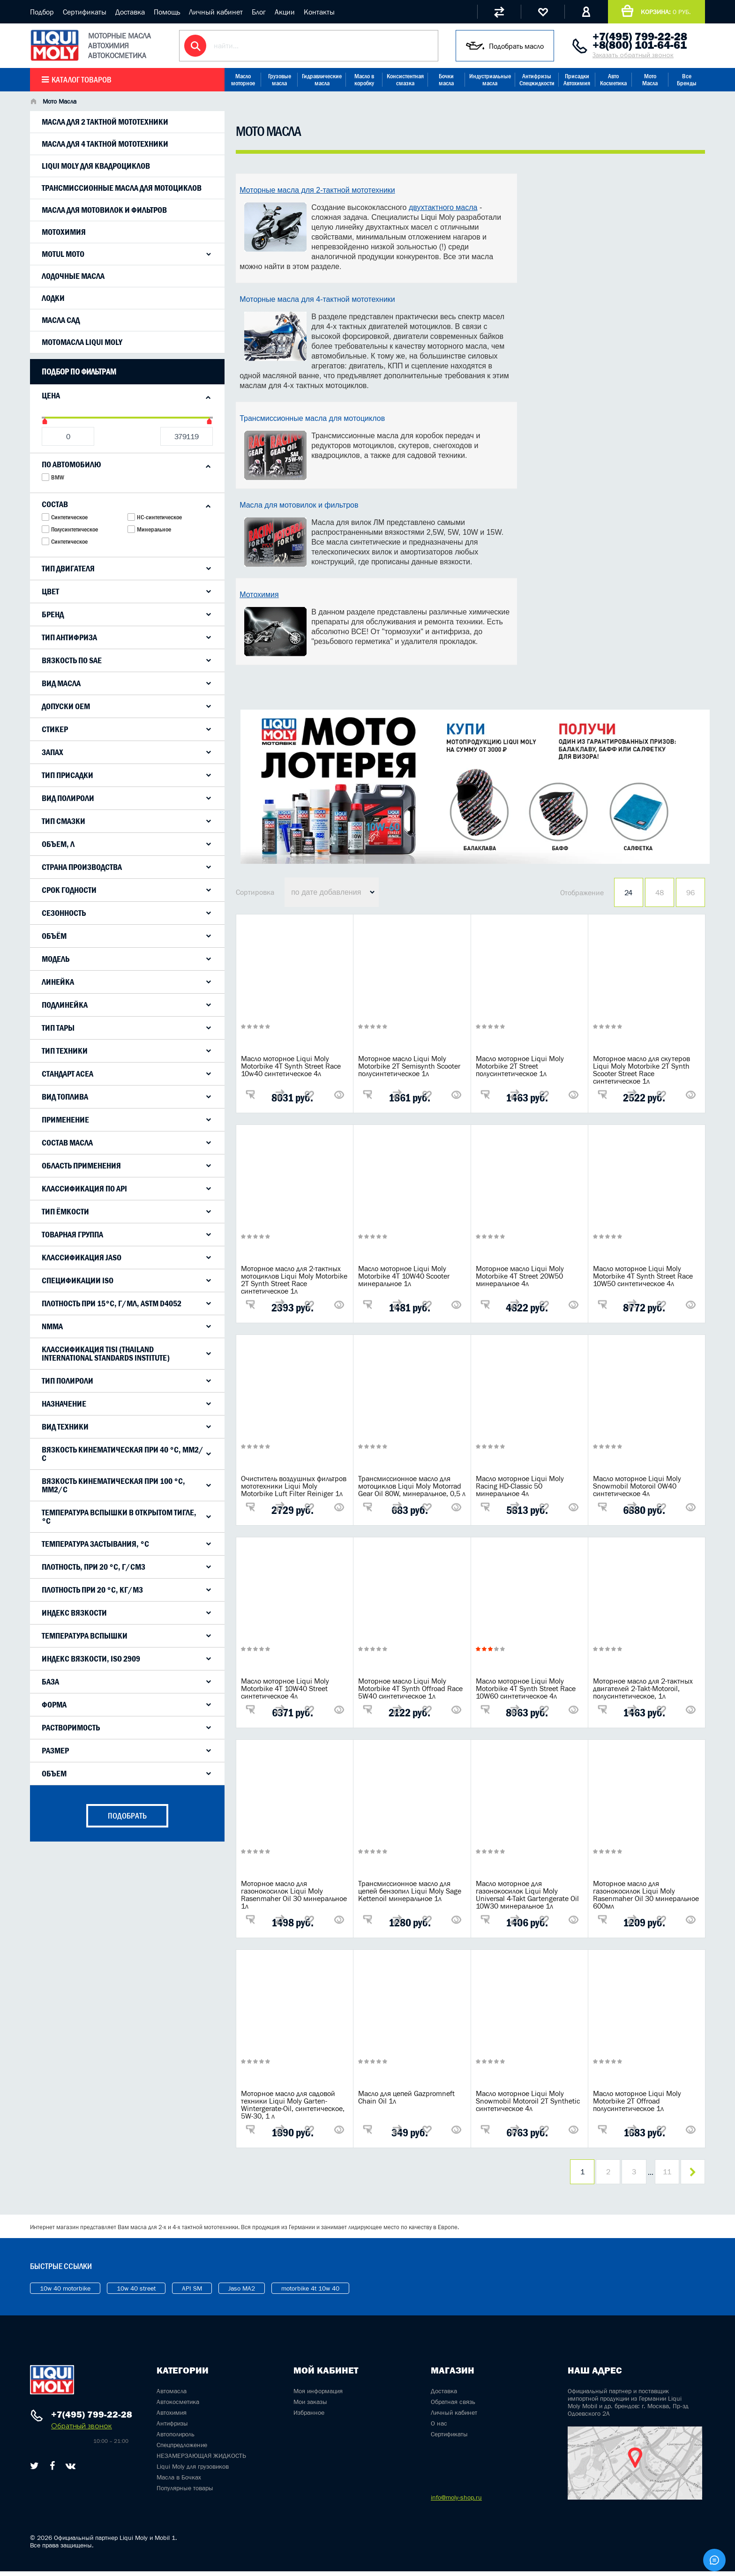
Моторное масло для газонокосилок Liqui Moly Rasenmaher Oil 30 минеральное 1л (294, 1895)
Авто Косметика (613, 80)
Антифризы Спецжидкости (537, 80)
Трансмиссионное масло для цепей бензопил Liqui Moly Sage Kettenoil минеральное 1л (409, 1891)
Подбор (42, 11)
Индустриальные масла (490, 80)
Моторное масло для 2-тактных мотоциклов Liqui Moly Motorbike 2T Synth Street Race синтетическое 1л (294, 1280)
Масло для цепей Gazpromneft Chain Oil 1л (406, 2096)
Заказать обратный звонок (633, 55)
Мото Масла (650, 80)
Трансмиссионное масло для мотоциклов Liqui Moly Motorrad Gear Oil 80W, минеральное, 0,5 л (411, 1486)
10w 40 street (136, 2293)
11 (660, 2174)
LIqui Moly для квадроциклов (96, 166)
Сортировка (255, 892)
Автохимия (172, 2417)
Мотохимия (64, 232)
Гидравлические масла (322, 80)
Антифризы (172, 2428)
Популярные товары (185, 2492)
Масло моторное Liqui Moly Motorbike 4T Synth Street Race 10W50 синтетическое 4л (643, 1276)
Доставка (130, 11)
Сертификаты (84, 11)
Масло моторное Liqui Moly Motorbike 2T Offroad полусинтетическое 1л (637, 2100)
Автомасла (172, 2395)
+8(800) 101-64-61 (639, 45)
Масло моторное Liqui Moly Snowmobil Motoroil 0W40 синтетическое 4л (637, 1486)
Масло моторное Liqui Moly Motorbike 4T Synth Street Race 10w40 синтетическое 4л (291, 1066)
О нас (439, 2428)
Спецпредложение (182, 2449)
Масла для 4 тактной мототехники (105, 144)
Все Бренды (687, 80)
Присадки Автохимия (576, 80)
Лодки (53, 298)
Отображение (582, 892)
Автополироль (176, 2438)
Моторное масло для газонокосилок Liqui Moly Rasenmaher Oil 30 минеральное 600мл (646, 1895)
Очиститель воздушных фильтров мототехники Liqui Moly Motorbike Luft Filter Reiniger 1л (293, 1486)
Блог (259, 11)
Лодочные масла (73, 276)
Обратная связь (453, 2406)
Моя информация (318, 2395)
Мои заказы (310, 2406)
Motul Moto (63, 254)
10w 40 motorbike (65, 2293)
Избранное (308, 2417)
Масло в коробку (364, 80)
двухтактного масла (443, 207)
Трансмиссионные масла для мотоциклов (122, 188)
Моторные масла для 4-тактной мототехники (317, 299)
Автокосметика (178, 2406)
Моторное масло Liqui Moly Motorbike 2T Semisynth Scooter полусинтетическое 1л (409, 1066)
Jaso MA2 (241, 2293)
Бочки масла (446, 80)
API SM (192, 2293)
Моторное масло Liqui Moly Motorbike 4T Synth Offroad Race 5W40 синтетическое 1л (410, 1688)
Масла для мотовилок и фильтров (104, 210)
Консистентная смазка (405, 80)
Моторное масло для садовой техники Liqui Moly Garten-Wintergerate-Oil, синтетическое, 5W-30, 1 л (293, 2104)
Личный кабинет (216, 11)
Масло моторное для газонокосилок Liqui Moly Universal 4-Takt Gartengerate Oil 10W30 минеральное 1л (527, 1895)
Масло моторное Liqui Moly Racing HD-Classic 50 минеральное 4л (520, 1486)
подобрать (127, 1815)
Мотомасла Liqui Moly (82, 342)
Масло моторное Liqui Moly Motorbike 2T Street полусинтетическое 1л (520, 1066)
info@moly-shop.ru (456, 2502)
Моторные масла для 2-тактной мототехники (317, 190)
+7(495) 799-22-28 (639, 36)
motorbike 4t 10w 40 (310, 2293)
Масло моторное (243, 80)
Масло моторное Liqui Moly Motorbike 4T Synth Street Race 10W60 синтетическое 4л (526, 1688)
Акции (285, 11)
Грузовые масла (279, 80)
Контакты (319, 11)
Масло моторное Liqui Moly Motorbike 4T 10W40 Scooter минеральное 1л (404, 1276)
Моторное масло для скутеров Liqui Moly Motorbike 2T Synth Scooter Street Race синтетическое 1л (641, 1070)
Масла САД (61, 320)
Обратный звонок (81, 2430)
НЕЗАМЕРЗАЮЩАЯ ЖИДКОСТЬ (201, 2460)
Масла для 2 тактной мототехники (105, 122)
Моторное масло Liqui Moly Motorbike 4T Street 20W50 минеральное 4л (520, 1276)
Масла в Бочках (179, 2482)
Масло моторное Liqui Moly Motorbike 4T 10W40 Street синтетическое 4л (285, 1688)
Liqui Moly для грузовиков (193, 2471)
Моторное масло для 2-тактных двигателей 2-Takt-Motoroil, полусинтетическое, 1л (643, 1688)
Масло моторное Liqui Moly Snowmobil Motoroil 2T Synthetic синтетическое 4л (528, 2100)
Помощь (167, 11)
